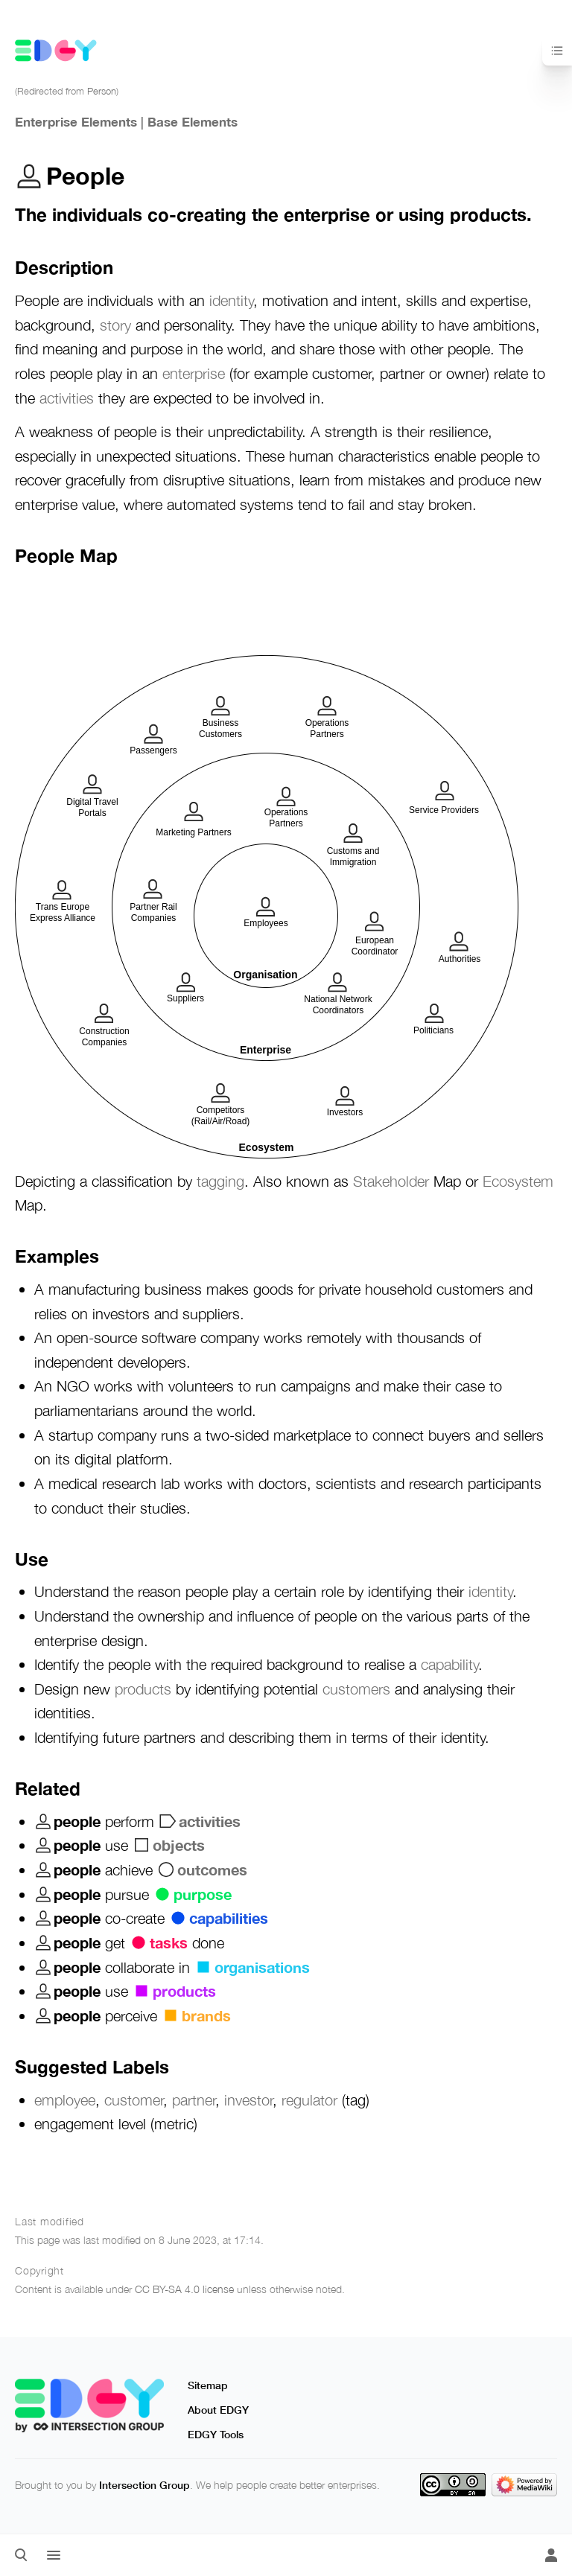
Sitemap (208, 2385)
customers (356, 1688)
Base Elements (192, 122)
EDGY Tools (216, 2434)
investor (248, 2099)
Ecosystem (518, 1181)
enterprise (193, 373)
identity (231, 300)
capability (449, 1664)
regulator (309, 2099)
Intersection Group (144, 2484)
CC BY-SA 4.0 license (184, 2289)
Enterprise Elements (76, 122)
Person (101, 91)
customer (133, 2099)
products (143, 1688)
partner (193, 2099)
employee (64, 2099)
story (115, 325)
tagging (220, 1181)
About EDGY (218, 2409)
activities (66, 398)
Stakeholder (391, 1181)
